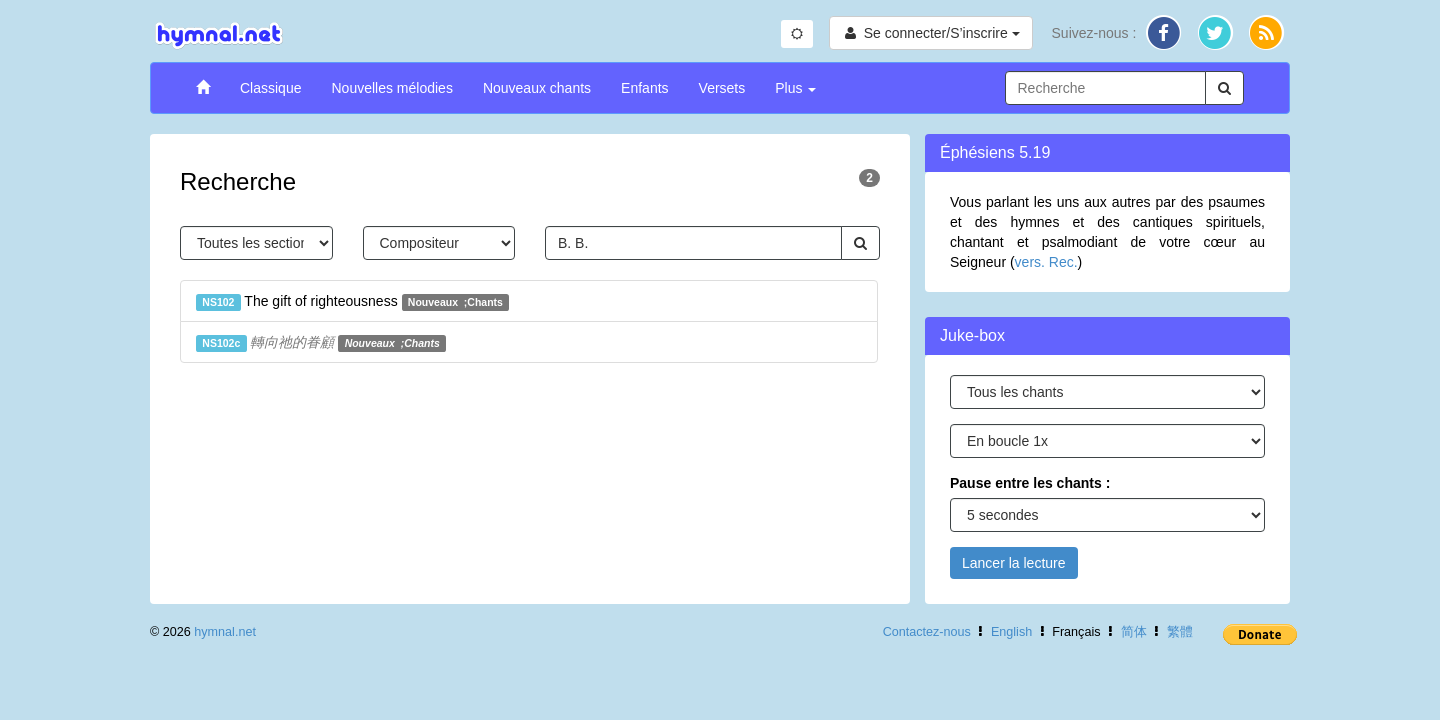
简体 (1134, 632)
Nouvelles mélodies (391, 88)
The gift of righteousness (352, 302)
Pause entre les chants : (1030, 483)
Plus (795, 88)
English (1011, 632)
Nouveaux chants (537, 88)
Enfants (644, 88)
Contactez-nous (927, 632)
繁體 (1180, 632)
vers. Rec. (1046, 262)
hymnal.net (225, 632)
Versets (722, 88)
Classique (270, 88)
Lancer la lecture (1014, 563)
